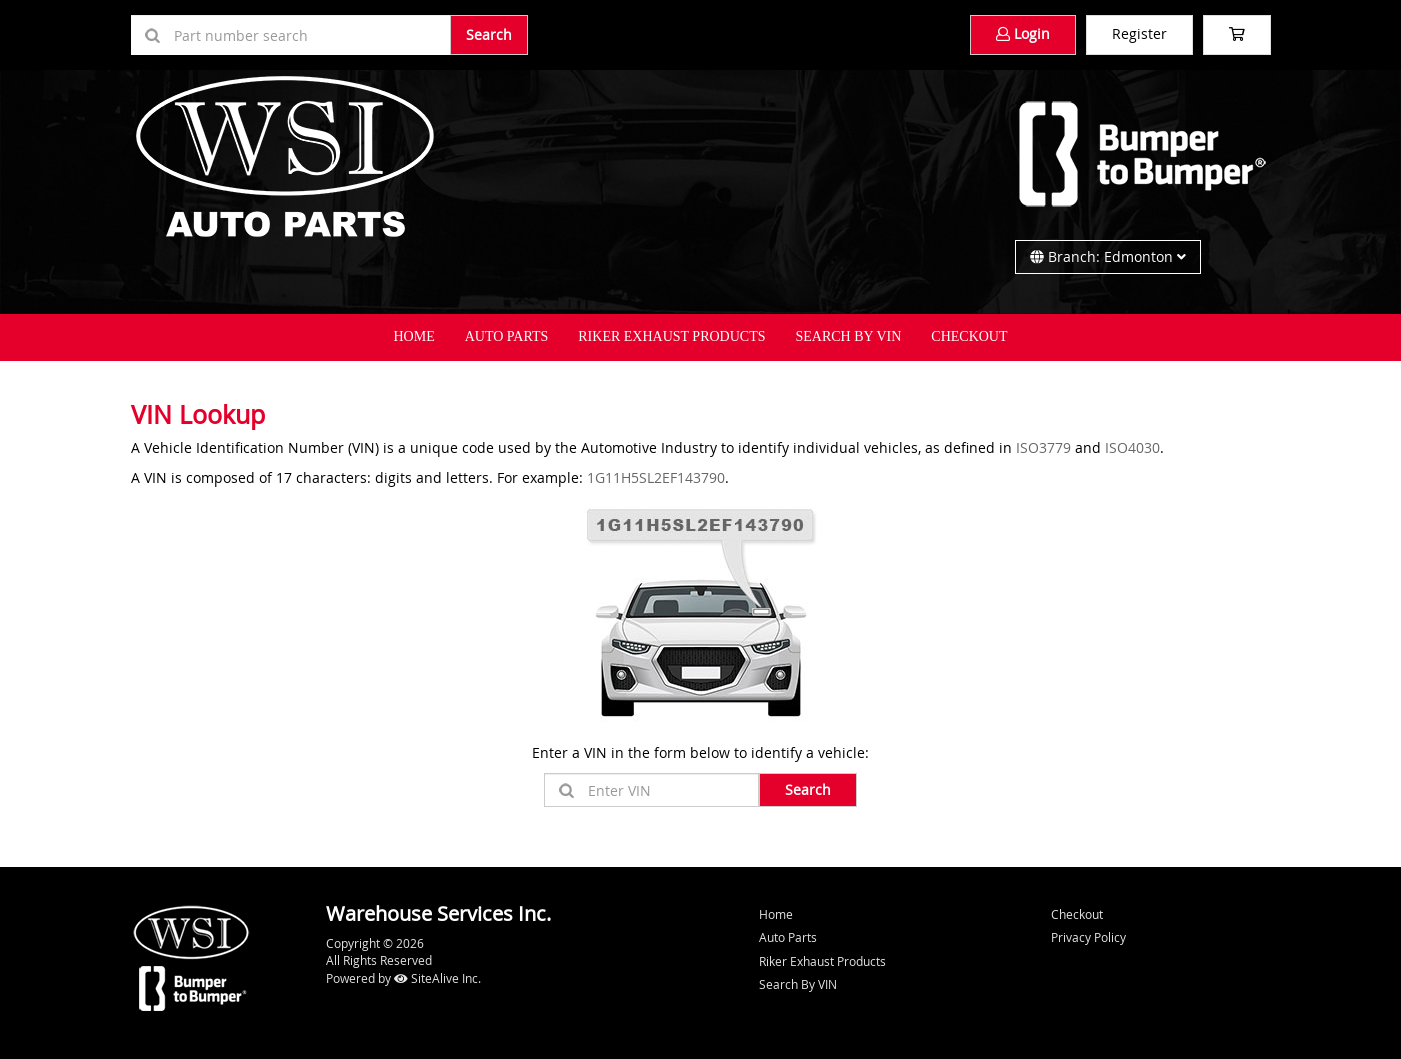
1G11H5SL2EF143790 (656, 477)
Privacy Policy (1088, 937)
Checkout (1077, 914)
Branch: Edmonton (1108, 256)
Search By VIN (849, 336)
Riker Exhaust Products (671, 336)
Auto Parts (507, 336)
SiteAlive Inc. (437, 978)
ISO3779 (1043, 447)
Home (413, 336)
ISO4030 (1132, 447)
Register (1139, 33)
